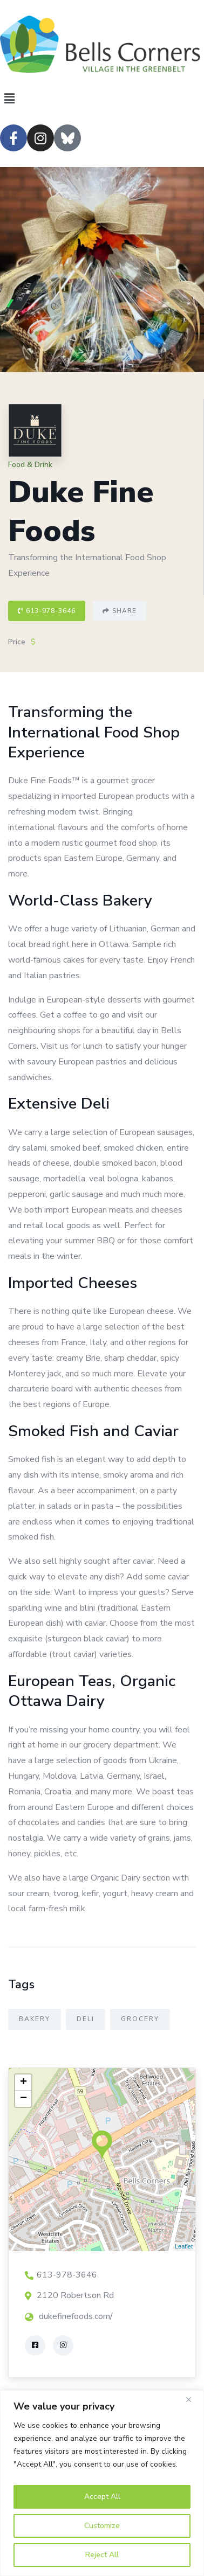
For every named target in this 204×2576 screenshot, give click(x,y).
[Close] (192, 2399)
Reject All (102, 2555)
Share (120, 611)
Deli (85, 2019)
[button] (102, 98)
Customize (102, 2526)
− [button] (23, 2099)
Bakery (34, 2019)
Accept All (102, 2496)
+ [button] (23, 2082)
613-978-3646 (47, 611)
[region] (102, 2483)
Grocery (140, 2019)
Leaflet (184, 2246)
